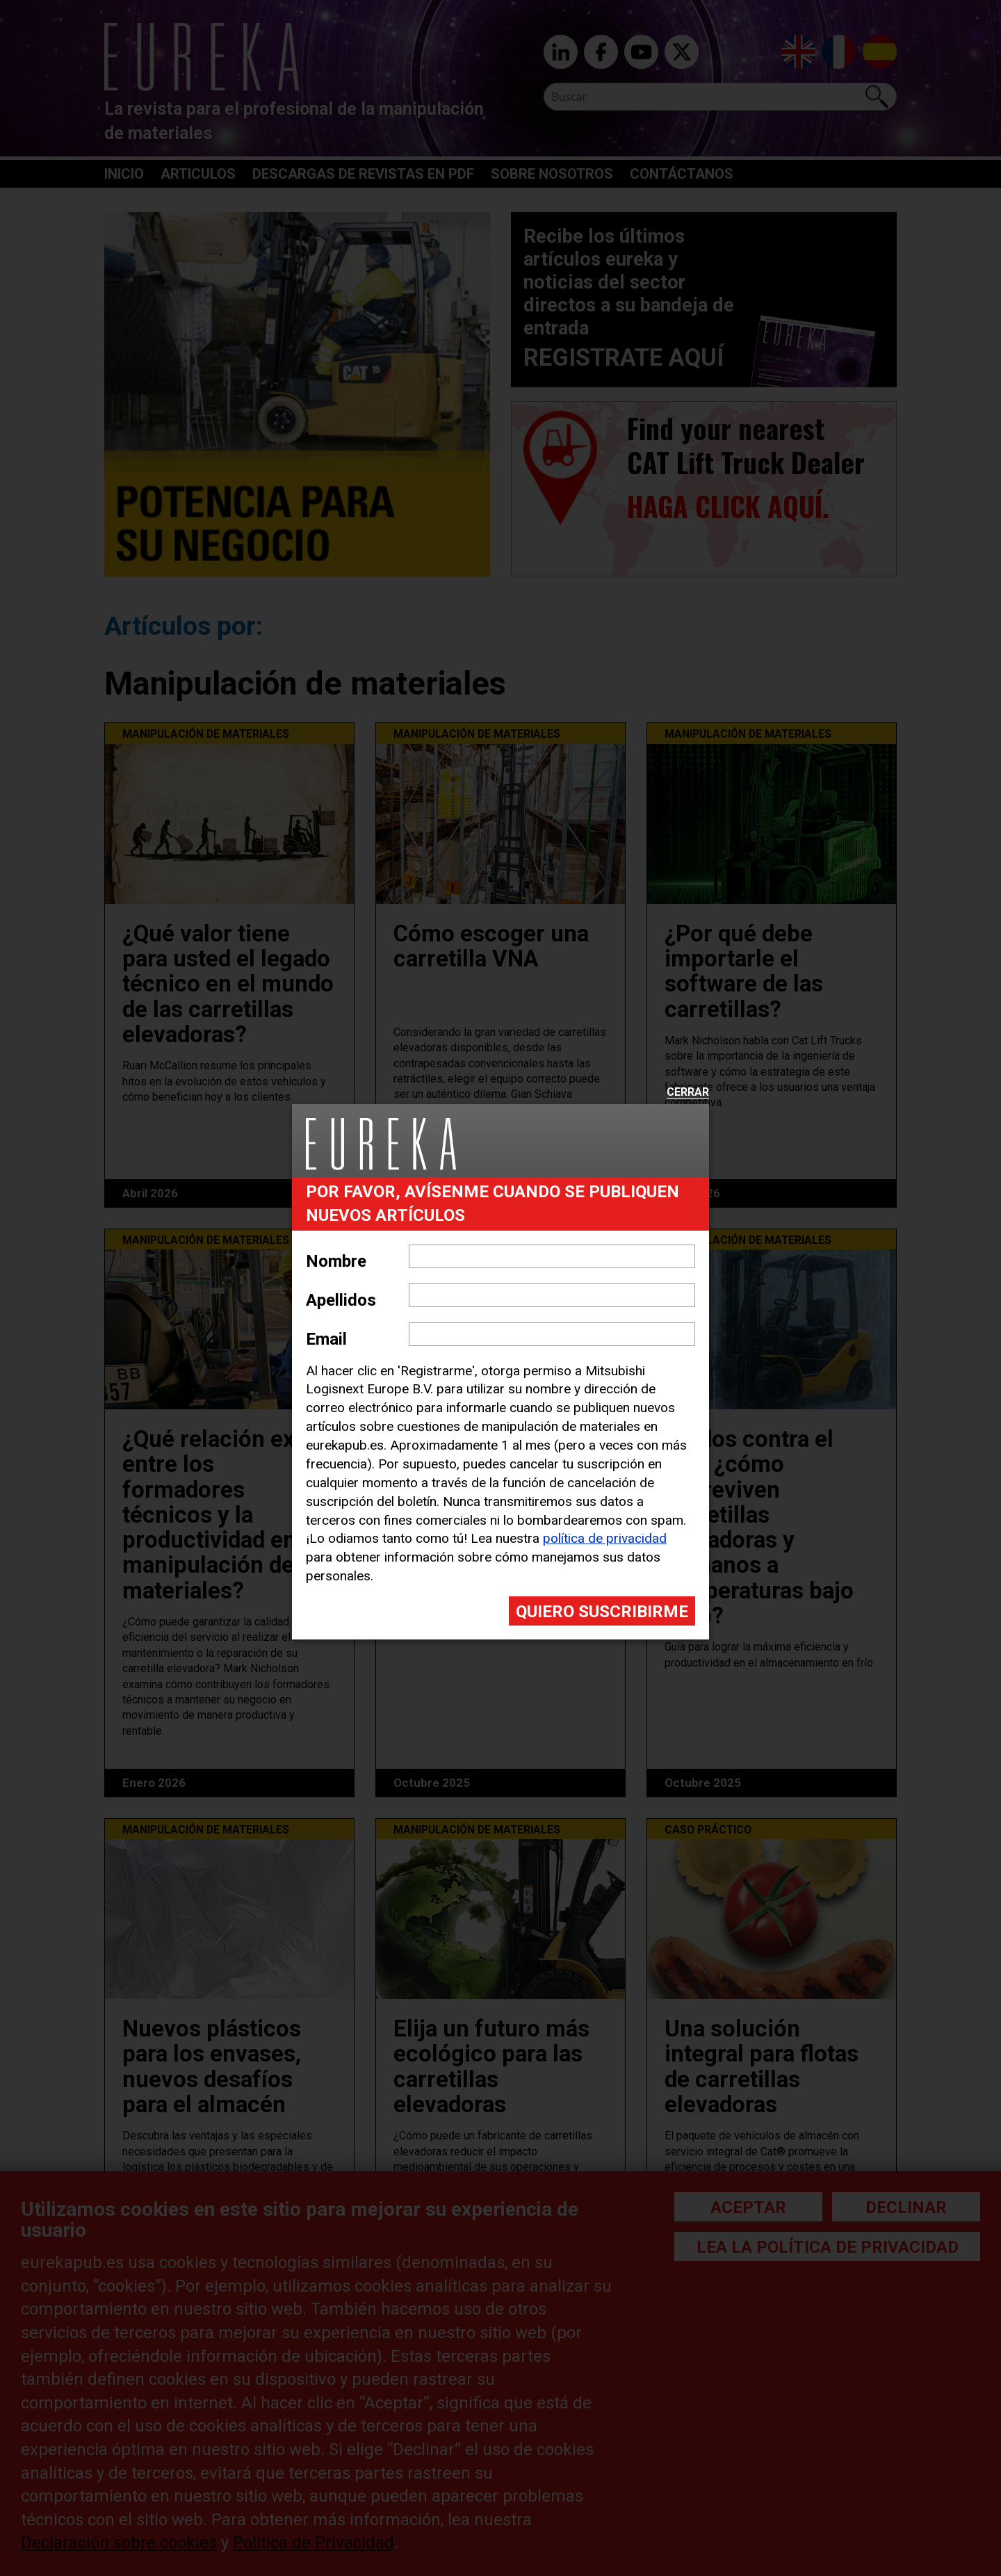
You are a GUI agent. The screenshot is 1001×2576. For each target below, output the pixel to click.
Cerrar (688, 1093)
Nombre (336, 1261)
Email (326, 1339)
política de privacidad (605, 1538)
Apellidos (341, 1300)
